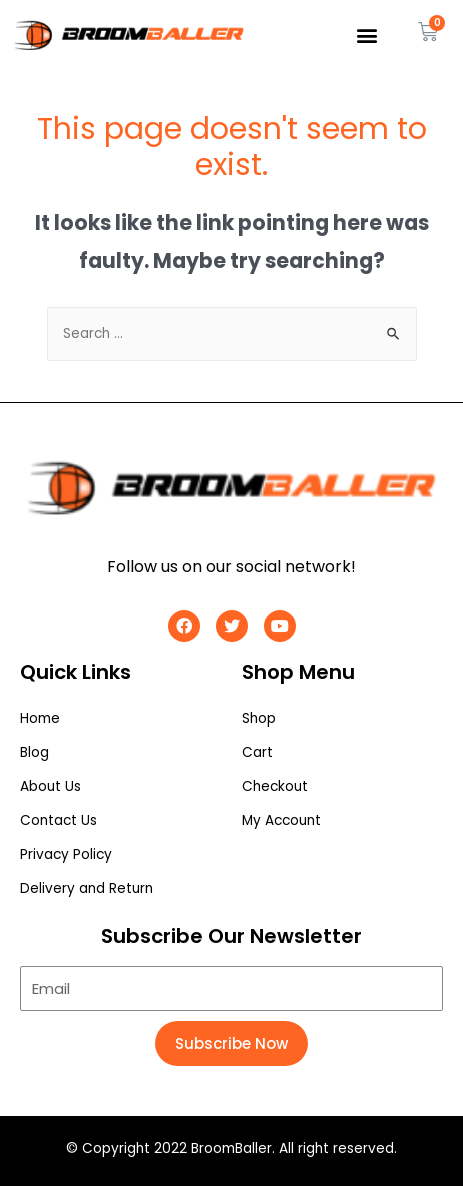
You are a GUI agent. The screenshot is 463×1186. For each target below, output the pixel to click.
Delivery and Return (86, 888)
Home (40, 718)
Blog (34, 752)
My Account (281, 820)
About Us (50, 786)
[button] (367, 35)
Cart (257, 752)
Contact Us (58, 820)
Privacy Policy (66, 854)
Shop (259, 718)
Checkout (275, 786)
